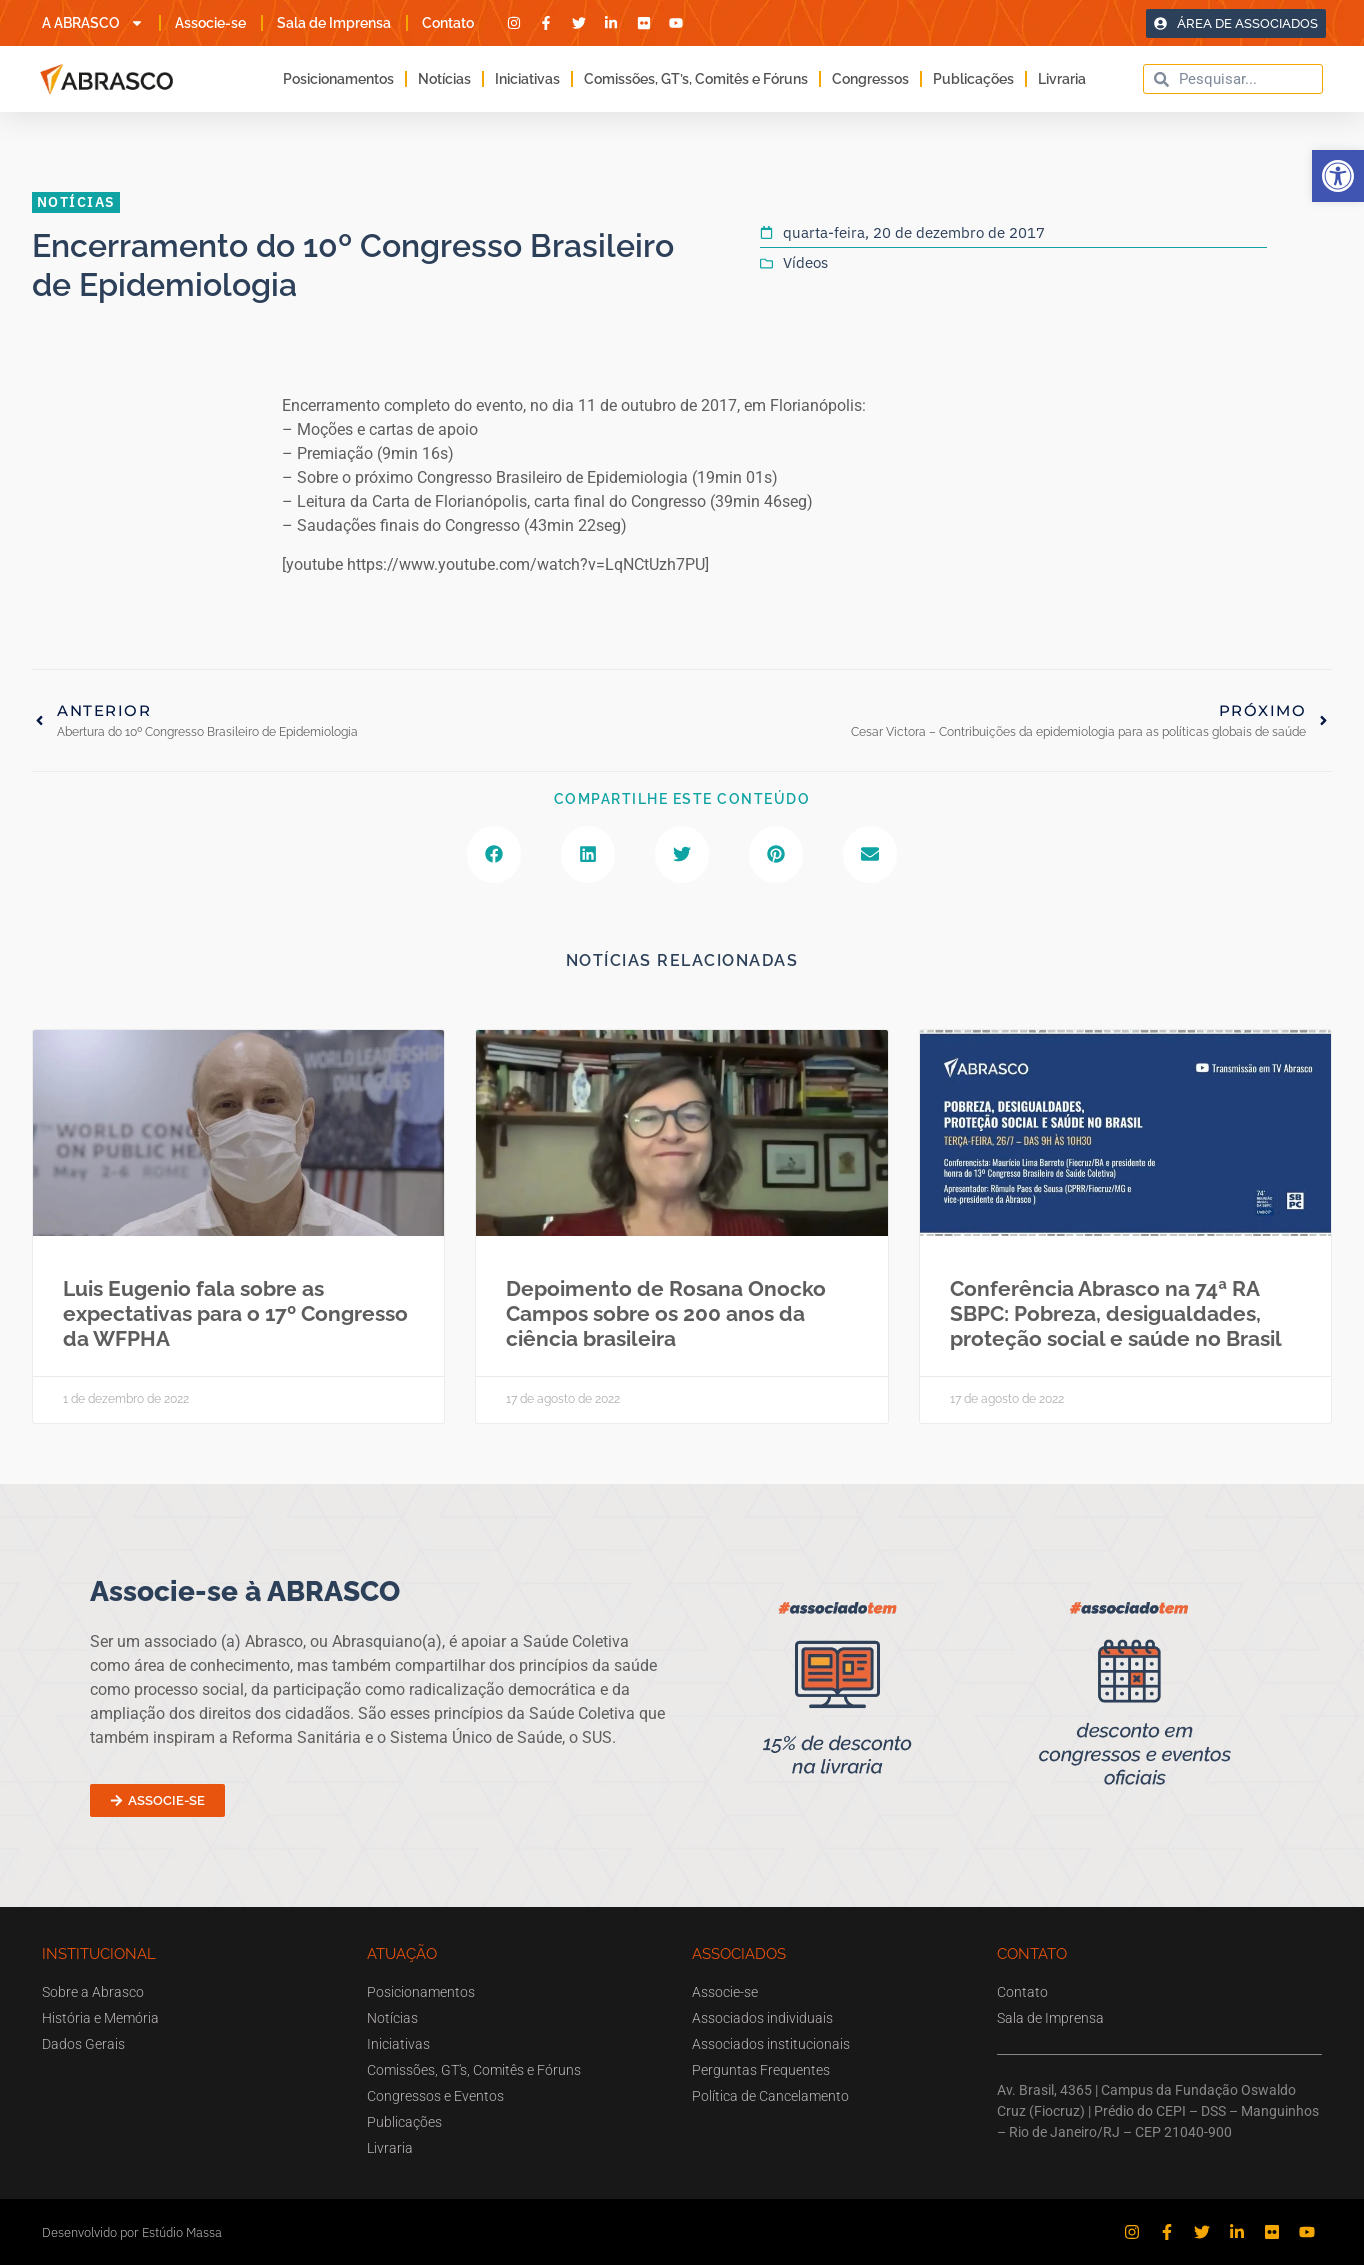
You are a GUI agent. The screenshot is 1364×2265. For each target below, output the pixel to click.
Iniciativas (527, 79)
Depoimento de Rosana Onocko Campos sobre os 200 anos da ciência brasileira (666, 1313)
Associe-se (210, 23)
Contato (448, 23)
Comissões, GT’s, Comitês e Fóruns (696, 79)
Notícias (444, 79)
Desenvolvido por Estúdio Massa (132, 2232)
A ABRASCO (93, 23)
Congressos (870, 79)
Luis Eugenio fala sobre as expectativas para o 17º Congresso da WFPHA (235, 1313)
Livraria (1062, 79)
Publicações (973, 79)
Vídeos (805, 262)
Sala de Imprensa (334, 23)
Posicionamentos (338, 79)
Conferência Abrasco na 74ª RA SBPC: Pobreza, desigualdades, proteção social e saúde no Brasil (1116, 1313)
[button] (1338, 176)
